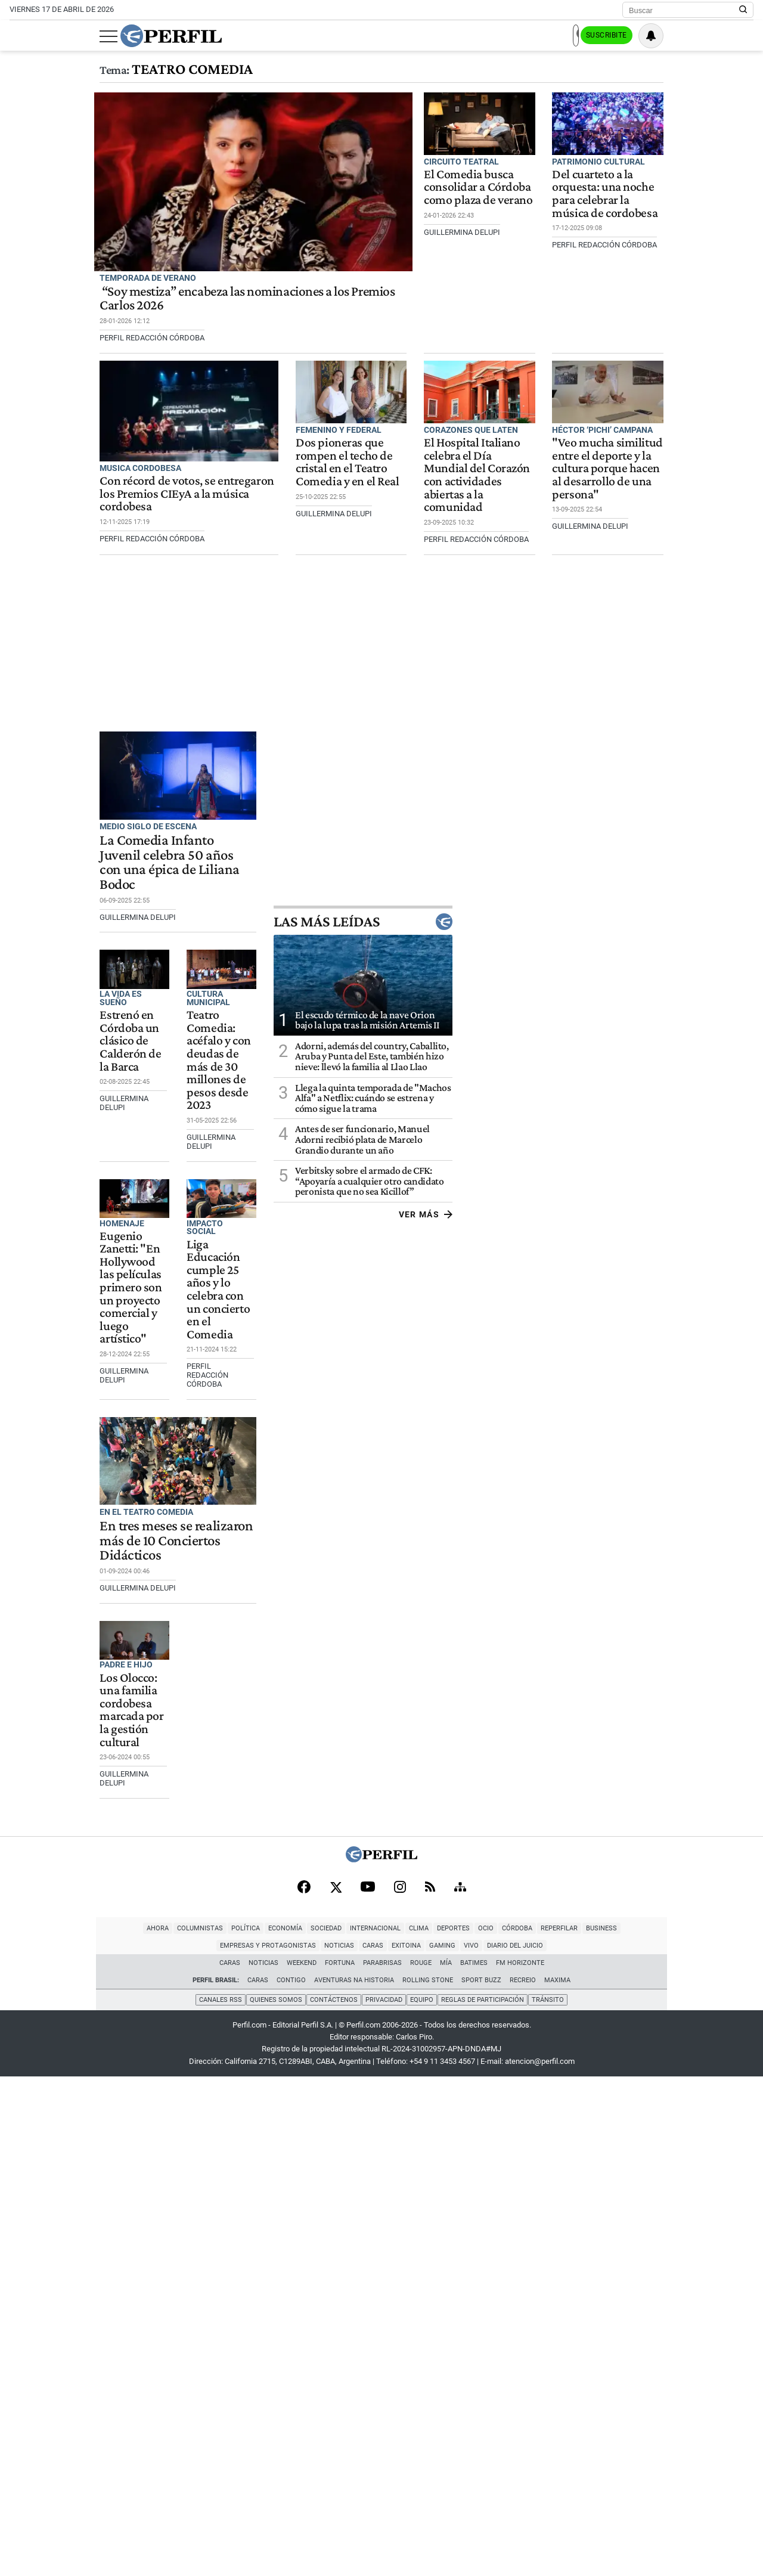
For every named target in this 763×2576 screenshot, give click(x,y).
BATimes (474, 2464)
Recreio (523, 2481)
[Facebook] (304, 2386)
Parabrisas (382, 2464)
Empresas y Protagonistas (540, 2430)
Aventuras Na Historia (354, 2481)
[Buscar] (684, 10)
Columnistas (66, 2430)
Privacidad (383, 2499)
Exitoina (678, 2430)
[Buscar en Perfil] (743, 10)
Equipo (422, 2499)
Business (467, 2430)
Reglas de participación (483, 2499)
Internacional (241, 2430)
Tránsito (550, 2499)
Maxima (557, 2481)
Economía (152, 2430)
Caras (644, 2430)
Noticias (611, 2430)
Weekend (302, 2464)
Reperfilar (425, 2430)
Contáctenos (333, 2499)
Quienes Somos (275, 2499)
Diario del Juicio (381, 2447)
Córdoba (383, 2430)
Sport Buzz (481, 2481)
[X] (336, 2386)
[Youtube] (368, 2385)
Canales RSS (218, 2499)
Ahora (24, 2430)
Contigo (291, 2481)
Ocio (352, 2430)
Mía (446, 2464)
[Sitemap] (460, 2386)
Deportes (319, 2430)
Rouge (421, 2464)
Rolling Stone (427, 2481)
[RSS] (430, 2385)
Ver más (726, 1264)
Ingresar (634, 36)
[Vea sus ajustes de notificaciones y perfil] (741, 36)
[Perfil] (381, 2357)
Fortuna (340, 2464)
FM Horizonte (520, 2464)
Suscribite (692, 36)
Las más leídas (664, 971)
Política (112, 2430)
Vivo (743, 2430)
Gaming (714, 2430)
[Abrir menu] (18, 36)
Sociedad (192, 2430)
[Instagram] (400, 2386)
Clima (285, 2430)
